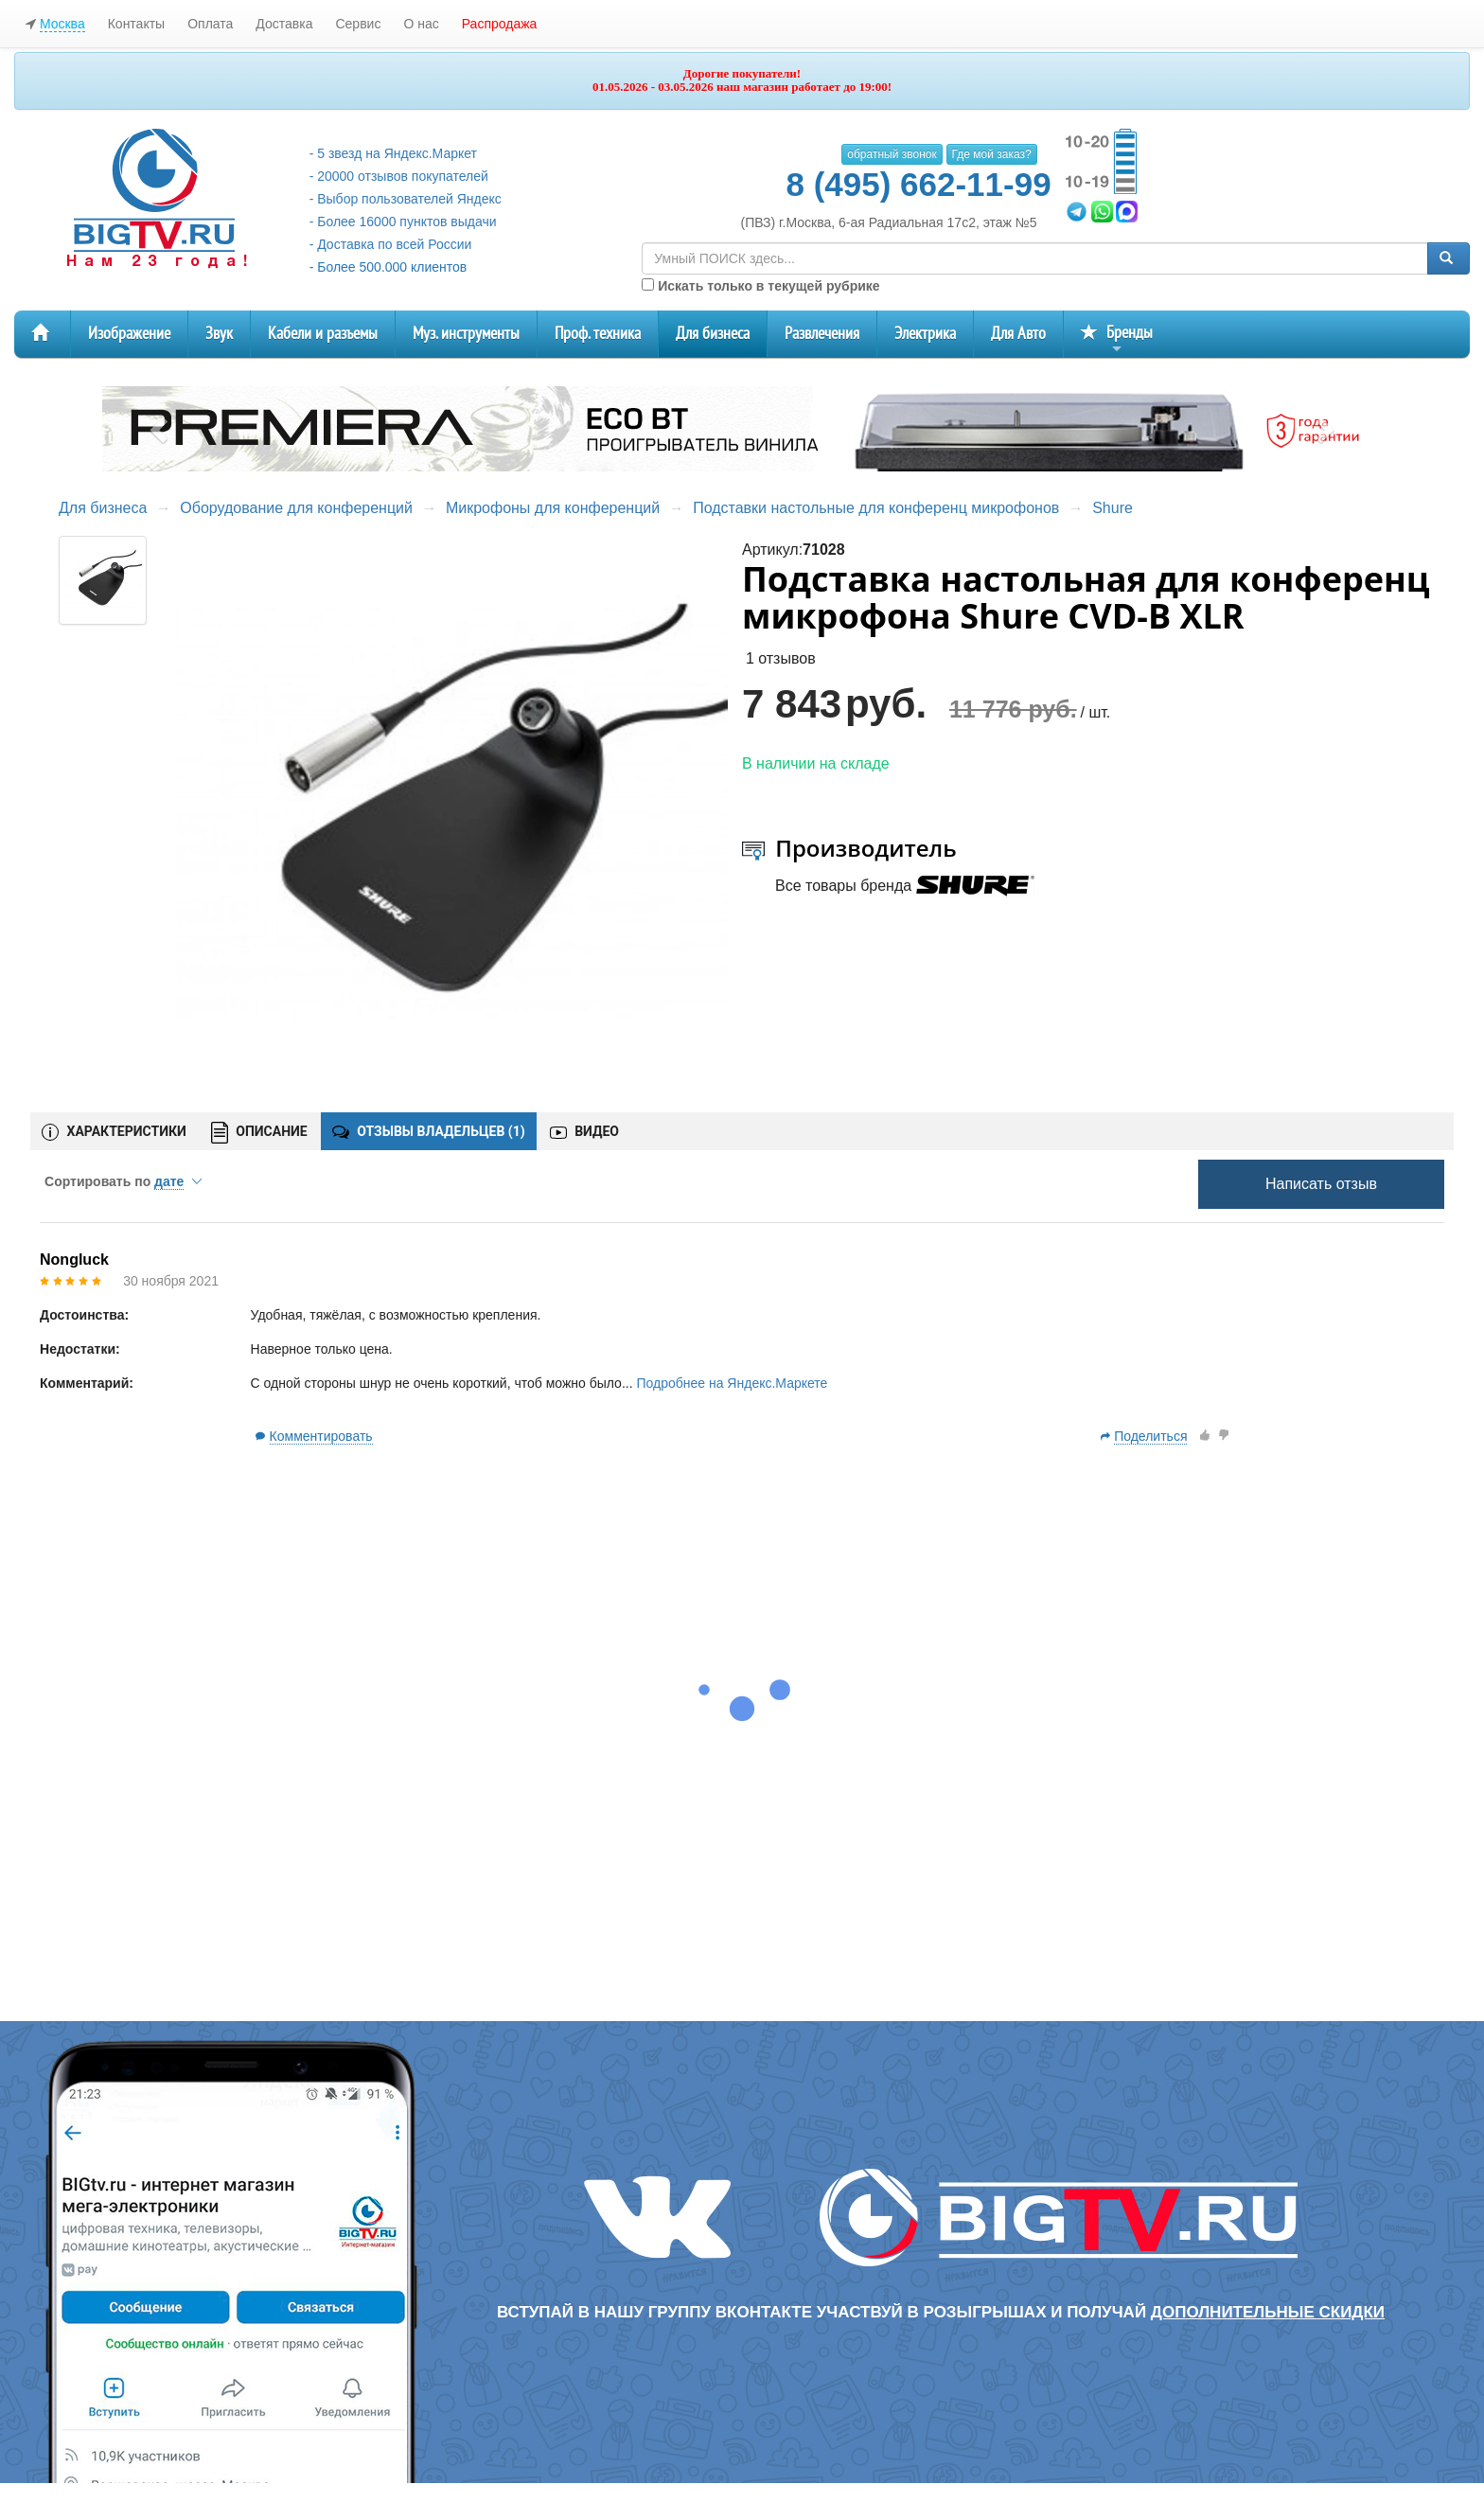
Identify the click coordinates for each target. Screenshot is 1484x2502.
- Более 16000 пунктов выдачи (403, 221)
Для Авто (1018, 334)
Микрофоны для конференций (553, 508)
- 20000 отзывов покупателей (398, 176)
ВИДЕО (584, 1131)
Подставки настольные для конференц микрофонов (876, 508)
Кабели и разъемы (323, 334)
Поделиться (1150, 1436)
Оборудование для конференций (296, 508)
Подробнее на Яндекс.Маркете (731, 1383)
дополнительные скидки (1268, 2312)
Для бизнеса (713, 334)
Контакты (136, 23)
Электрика (925, 334)
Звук (219, 334)
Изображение (129, 334)
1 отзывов (781, 658)
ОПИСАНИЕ (259, 1133)
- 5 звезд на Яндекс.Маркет (393, 153)
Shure (1112, 508)
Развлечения (822, 334)
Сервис (357, 23)
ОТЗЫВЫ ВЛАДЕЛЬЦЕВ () (428, 1131)
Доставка (284, 23)
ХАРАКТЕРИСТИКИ (114, 1132)
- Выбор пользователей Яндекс (405, 198)
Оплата (210, 23)
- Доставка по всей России (390, 244)
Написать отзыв (1321, 1184)
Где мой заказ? (992, 154)
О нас (420, 23)
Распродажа (500, 23)
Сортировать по (123, 1181)
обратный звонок (891, 154)
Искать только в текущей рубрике (760, 285)
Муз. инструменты (466, 334)
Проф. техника (598, 334)
